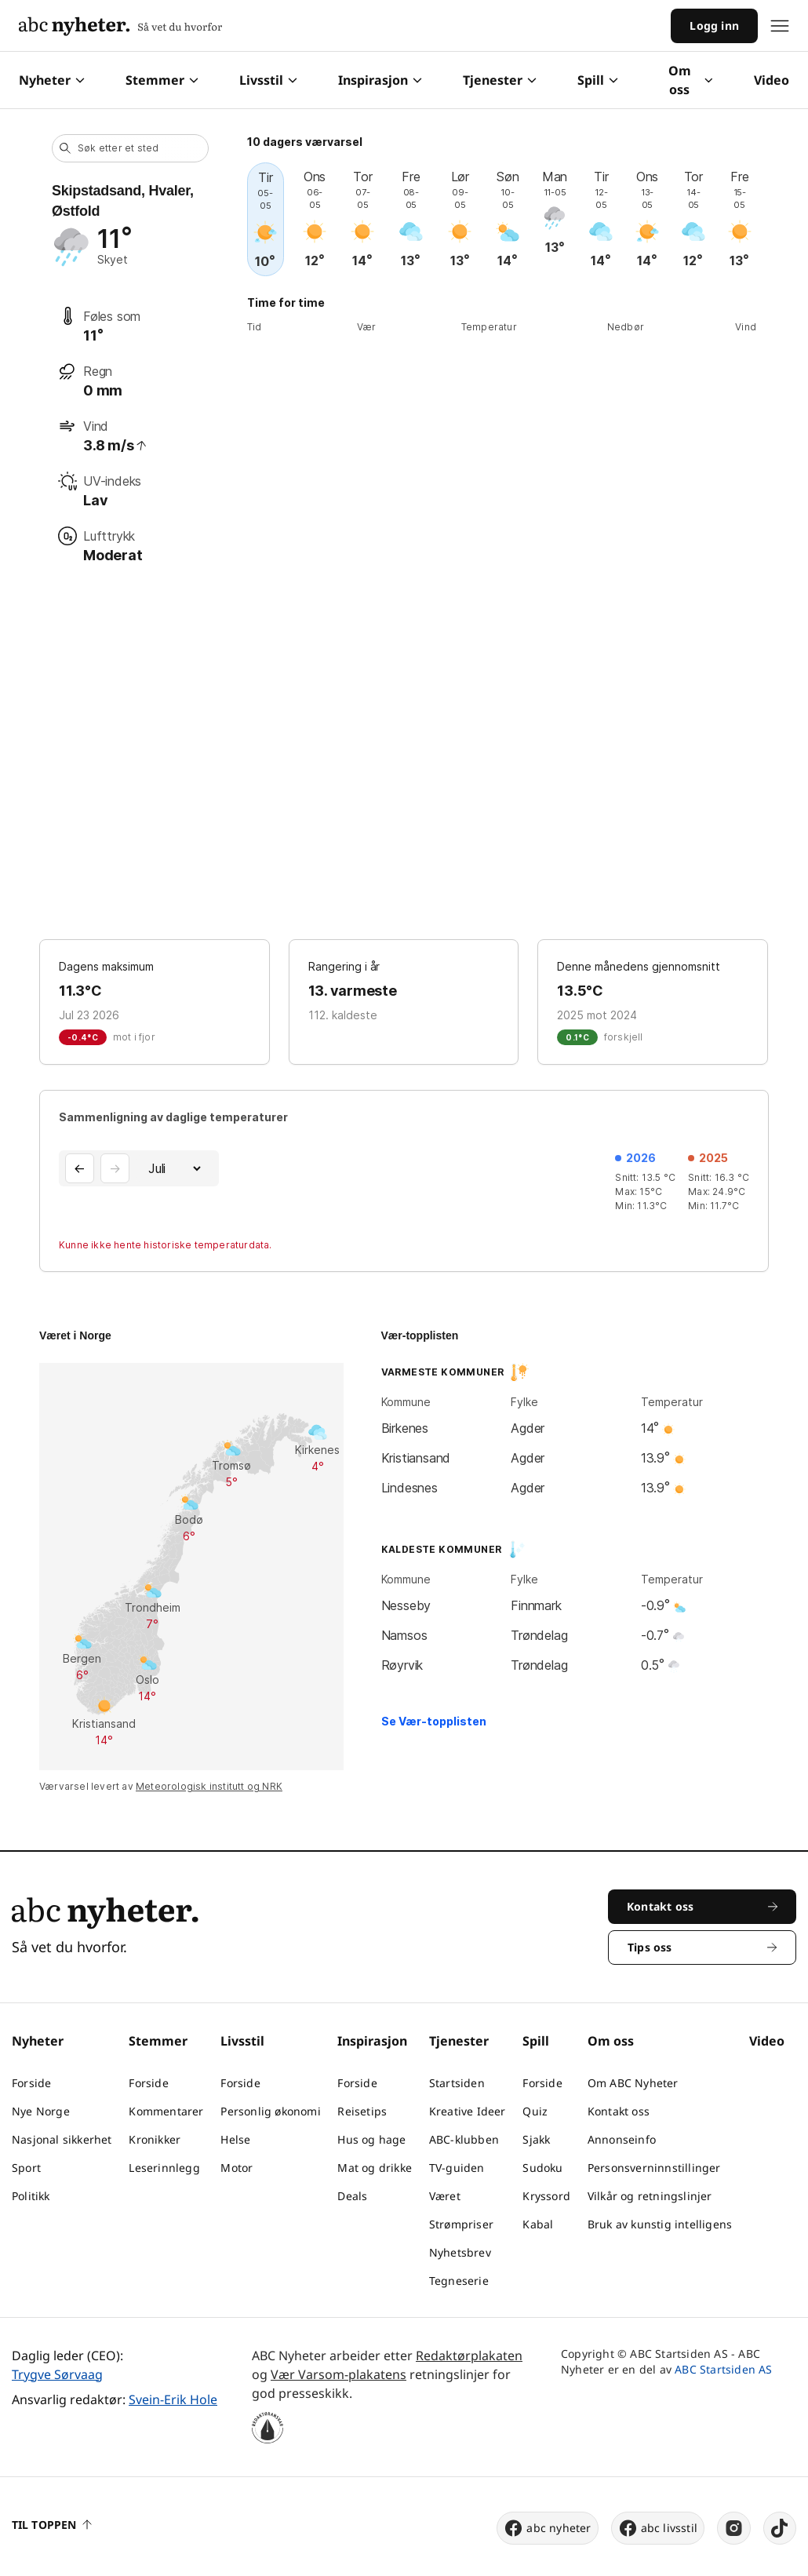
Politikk (31, 2195)
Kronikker (154, 2139)
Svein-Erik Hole (173, 2399)
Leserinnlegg (164, 2167)
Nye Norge (41, 2111)
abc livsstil (657, 2528)
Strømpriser (461, 2224)
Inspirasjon (380, 80)
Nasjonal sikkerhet (62, 2139)
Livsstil (268, 80)
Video (771, 80)
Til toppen (52, 2524)
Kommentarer (166, 2111)
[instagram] (734, 2528)
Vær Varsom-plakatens (338, 2374)
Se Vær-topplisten (433, 1721)
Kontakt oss (619, 2111)
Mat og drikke (374, 2167)
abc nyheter (547, 2528)
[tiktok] (779, 2528)
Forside (31, 2082)
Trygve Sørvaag (57, 2374)
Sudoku (542, 2167)
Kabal (537, 2224)
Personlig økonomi (270, 2111)
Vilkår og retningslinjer (650, 2195)
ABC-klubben (464, 2139)
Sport (26, 2167)
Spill (597, 80)
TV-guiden (457, 2167)
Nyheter (52, 80)
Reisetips (362, 2111)
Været (444, 2195)
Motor (236, 2167)
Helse (235, 2139)
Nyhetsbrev (460, 2252)
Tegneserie (459, 2280)
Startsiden (457, 2082)
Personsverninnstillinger (654, 2167)
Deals (352, 2195)
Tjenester (500, 80)
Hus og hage (371, 2139)
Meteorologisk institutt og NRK (209, 1786)
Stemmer (162, 80)
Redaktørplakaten (469, 2355)
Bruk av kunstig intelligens (660, 2224)
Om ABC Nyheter (633, 2082)
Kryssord (546, 2195)
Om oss (690, 80)
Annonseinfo (622, 2139)
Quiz (535, 2111)
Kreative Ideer (467, 2111)
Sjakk (536, 2139)
